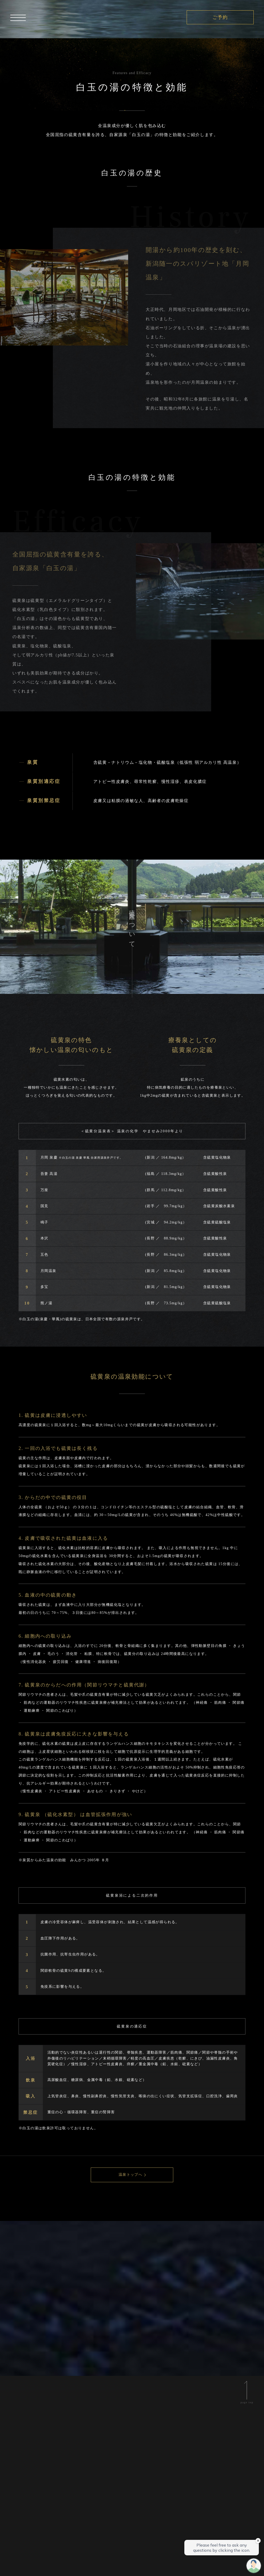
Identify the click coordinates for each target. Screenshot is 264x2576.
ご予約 (220, 17)
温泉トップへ (130, 2175)
